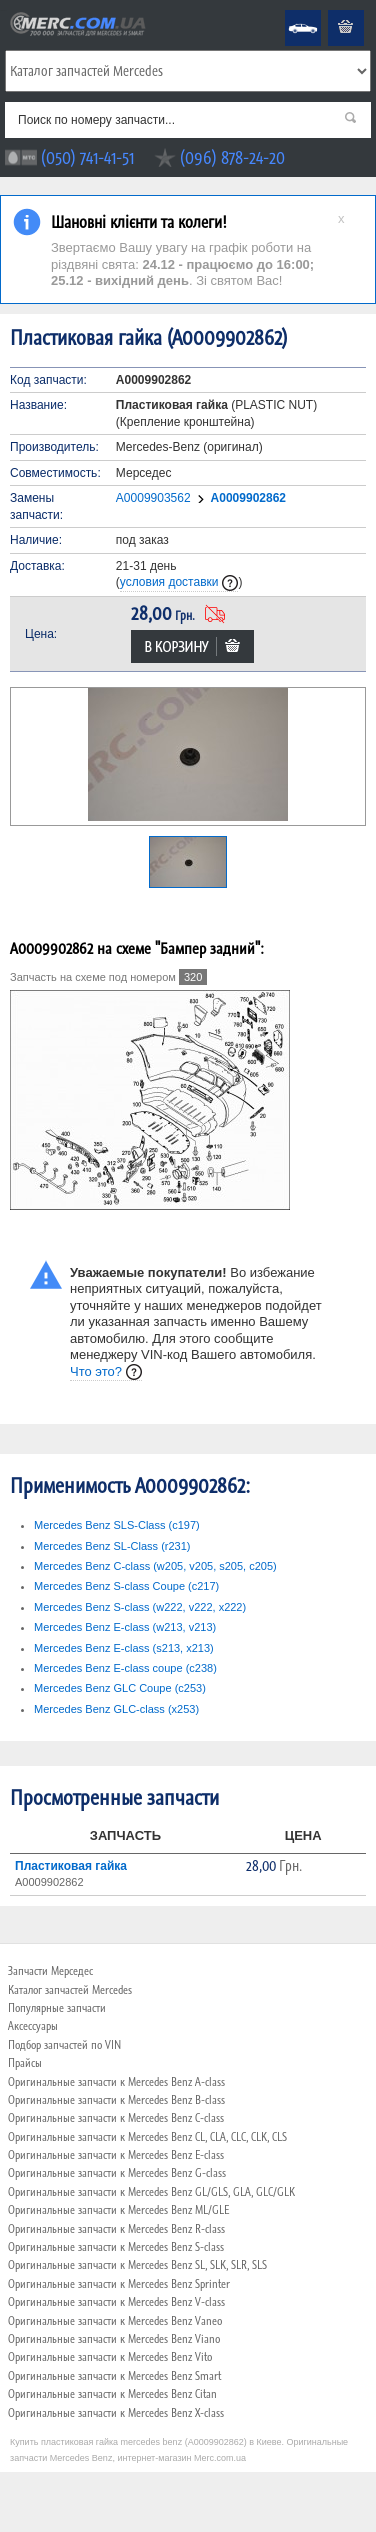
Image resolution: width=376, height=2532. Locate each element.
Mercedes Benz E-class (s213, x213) (124, 1648)
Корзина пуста (330, 10)
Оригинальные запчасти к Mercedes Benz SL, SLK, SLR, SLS (137, 2265)
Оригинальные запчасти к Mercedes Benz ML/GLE (118, 2210)
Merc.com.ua (3, 10)
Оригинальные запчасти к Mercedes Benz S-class (116, 2247)
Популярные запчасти (57, 2008)
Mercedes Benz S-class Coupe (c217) (126, 1586)
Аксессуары (33, 2026)
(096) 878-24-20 (232, 157)
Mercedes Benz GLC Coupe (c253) (120, 1688)
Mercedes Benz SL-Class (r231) (112, 1546)
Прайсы (25, 2063)
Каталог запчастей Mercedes (70, 1990)
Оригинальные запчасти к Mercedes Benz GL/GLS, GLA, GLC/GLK (151, 2192)
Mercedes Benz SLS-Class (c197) (117, 1525)
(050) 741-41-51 (87, 157)
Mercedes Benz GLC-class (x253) (116, 1709)
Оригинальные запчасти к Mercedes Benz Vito (110, 2357)
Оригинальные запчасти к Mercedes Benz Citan (112, 2394)
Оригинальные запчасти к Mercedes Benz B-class (116, 2100)
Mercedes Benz (289, 10)
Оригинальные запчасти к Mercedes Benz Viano (114, 2339)
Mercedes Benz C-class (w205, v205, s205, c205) (155, 1566)
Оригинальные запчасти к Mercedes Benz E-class (116, 2155)
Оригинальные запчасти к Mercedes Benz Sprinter (119, 2284)
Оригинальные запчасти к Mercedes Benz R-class (116, 2229)
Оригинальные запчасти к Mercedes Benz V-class (116, 2302)
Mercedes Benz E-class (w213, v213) (125, 1627)
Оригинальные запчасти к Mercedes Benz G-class (117, 2173)
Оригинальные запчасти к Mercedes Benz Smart (114, 2376)
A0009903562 (153, 498)
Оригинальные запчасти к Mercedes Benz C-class (116, 2118)
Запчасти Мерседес (50, 1971)
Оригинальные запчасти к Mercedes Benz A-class (116, 2082)
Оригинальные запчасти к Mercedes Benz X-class (116, 2413)
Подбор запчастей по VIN (64, 2045)
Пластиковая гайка (71, 1866)
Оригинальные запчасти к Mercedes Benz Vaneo (115, 2321)
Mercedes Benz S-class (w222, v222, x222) (140, 1607)
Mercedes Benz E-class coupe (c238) (125, 1668)
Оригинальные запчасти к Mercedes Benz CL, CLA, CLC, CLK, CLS (147, 2137)
